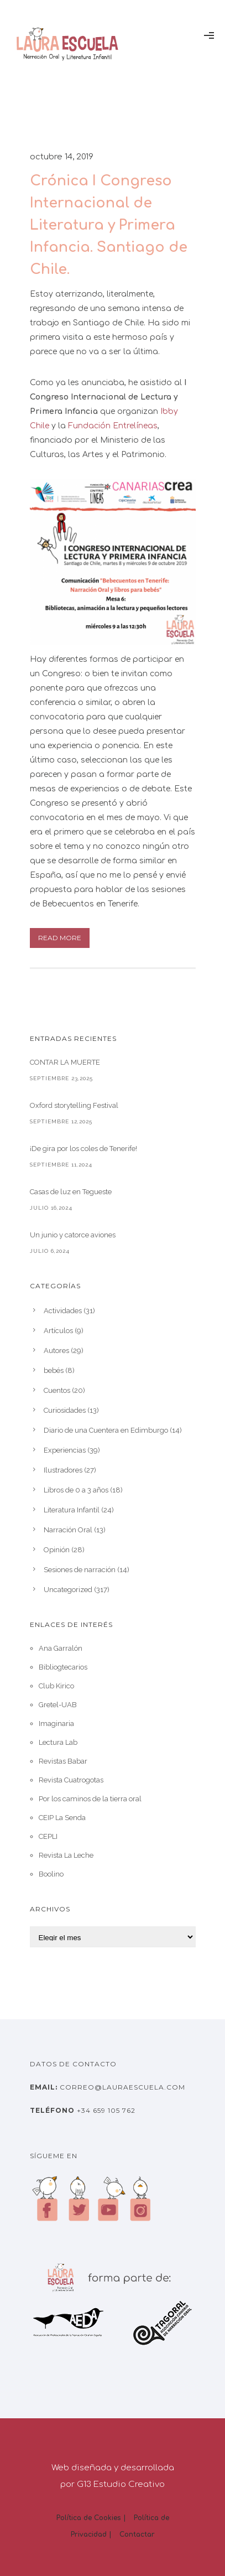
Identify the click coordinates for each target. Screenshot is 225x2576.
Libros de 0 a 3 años (76, 1490)
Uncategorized (68, 1589)
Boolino (51, 1874)
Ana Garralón (60, 1648)
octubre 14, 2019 (61, 157)
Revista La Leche (66, 1855)
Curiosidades (65, 1410)
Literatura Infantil (72, 1510)
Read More (59, 938)
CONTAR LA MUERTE (65, 1062)
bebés (54, 1370)
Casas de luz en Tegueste (71, 1192)
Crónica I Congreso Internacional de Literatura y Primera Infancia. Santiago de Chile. (108, 225)
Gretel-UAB (58, 1705)
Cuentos (57, 1390)
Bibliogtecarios (63, 1667)
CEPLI (48, 1836)
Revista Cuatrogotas (71, 1780)
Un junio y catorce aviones (73, 1235)
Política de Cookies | (91, 2518)
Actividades (63, 1311)
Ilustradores (63, 1470)
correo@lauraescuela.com (121, 2087)
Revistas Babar (63, 1761)
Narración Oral (68, 1530)
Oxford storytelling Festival (74, 1105)
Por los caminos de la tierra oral (90, 1799)
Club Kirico (56, 1686)
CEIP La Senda (62, 1817)
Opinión (57, 1550)
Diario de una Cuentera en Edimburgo (106, 1430)
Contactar (137, 2534)
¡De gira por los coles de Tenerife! (83, 1148)
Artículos (58, 1330)
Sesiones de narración (80, 1570)
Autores (56, 1350)
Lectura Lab (58, 1742)
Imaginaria (56, 1723)
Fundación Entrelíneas (113, 426)
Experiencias (65, 1450)
